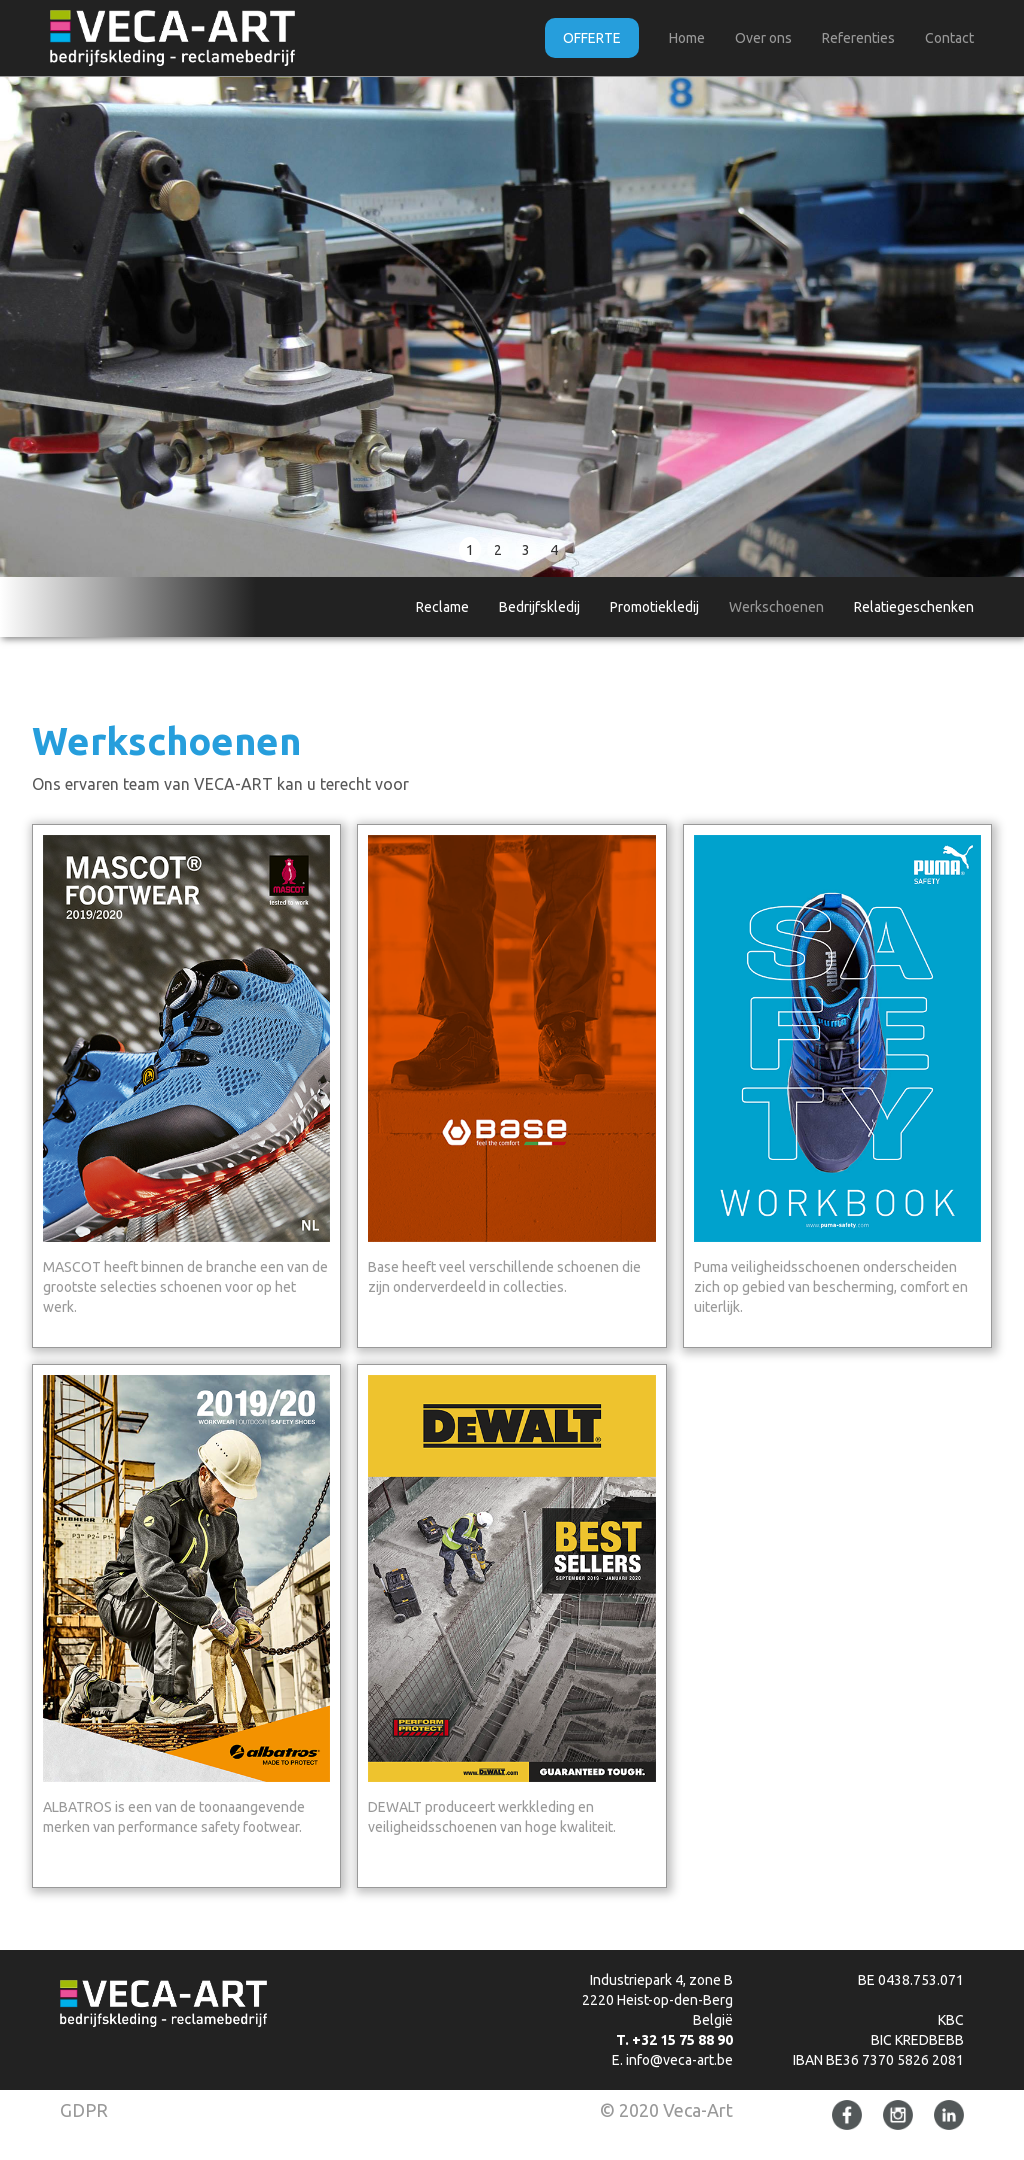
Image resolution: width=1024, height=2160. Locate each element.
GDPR (84, 2110)
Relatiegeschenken (914, 607)
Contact (949, 38)
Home (687, 38)
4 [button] (554, 550)
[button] (40, 327)
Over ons (763, 38)
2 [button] (498, 550)
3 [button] (526, 550)
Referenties (858, 38)
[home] (172, 38)
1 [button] (470, 550)
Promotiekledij (654, 607)
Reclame (442, 607)
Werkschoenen (776, 607)
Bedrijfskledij (539, 607)
